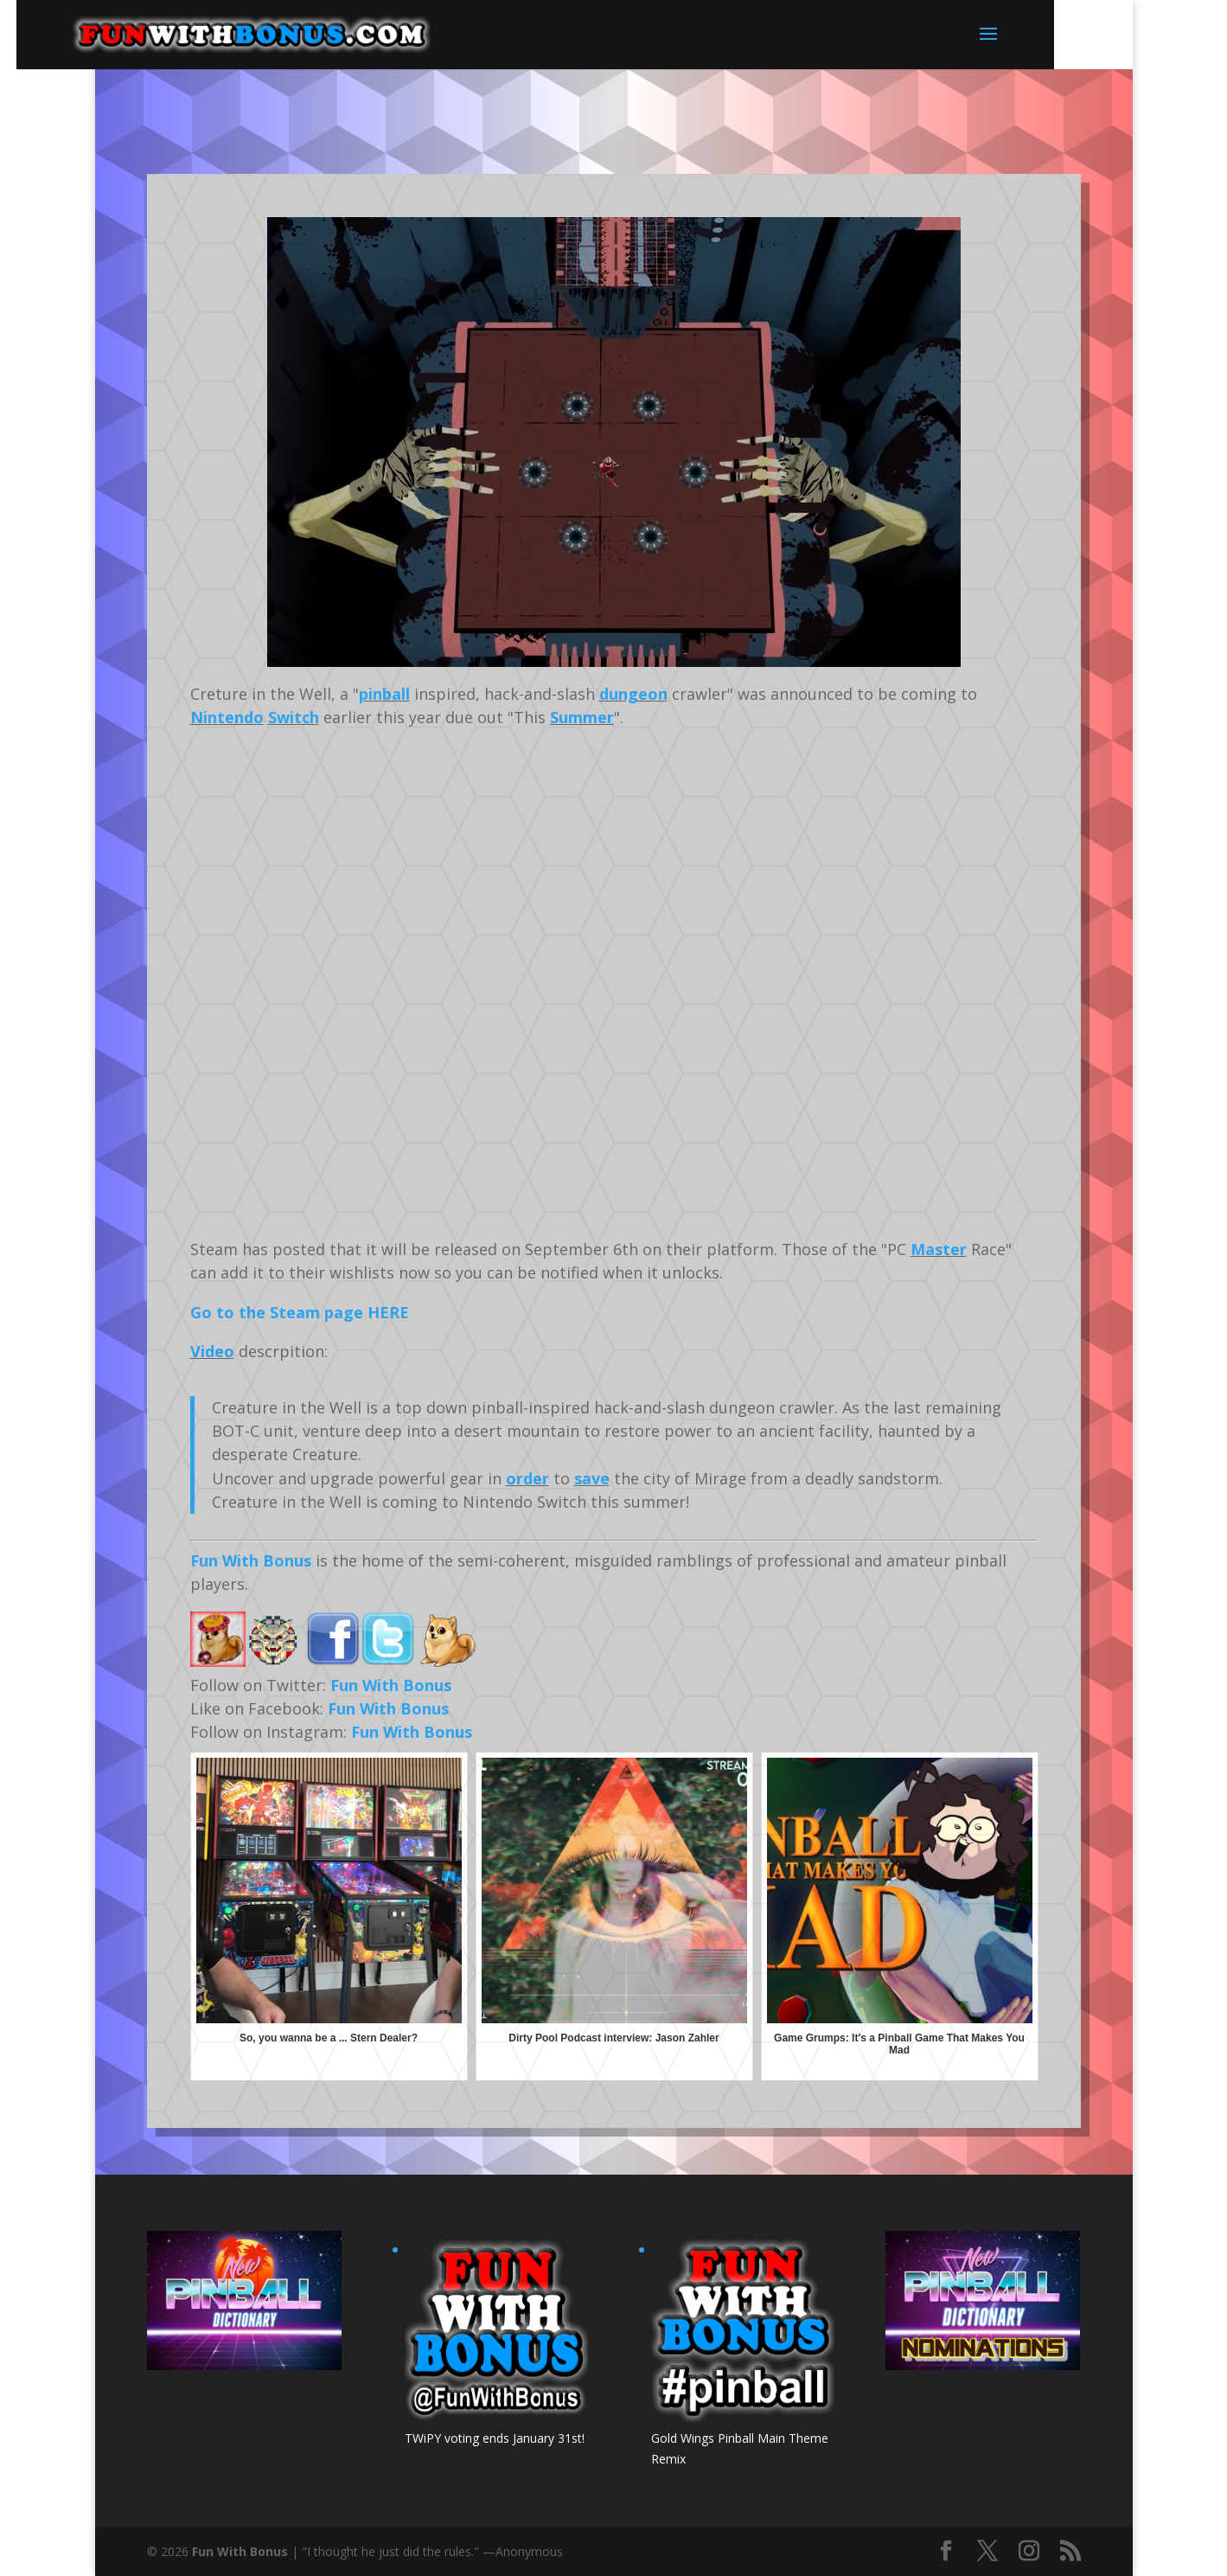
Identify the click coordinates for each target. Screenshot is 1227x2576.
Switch (293, 717)
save (592, 1478)
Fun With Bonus (250, 1560)
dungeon (633, 693)
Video (212, 1351)
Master (939, 1249)
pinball (384, 693)
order (527, 1478)
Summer (582, 717)
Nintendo (227, 717)
